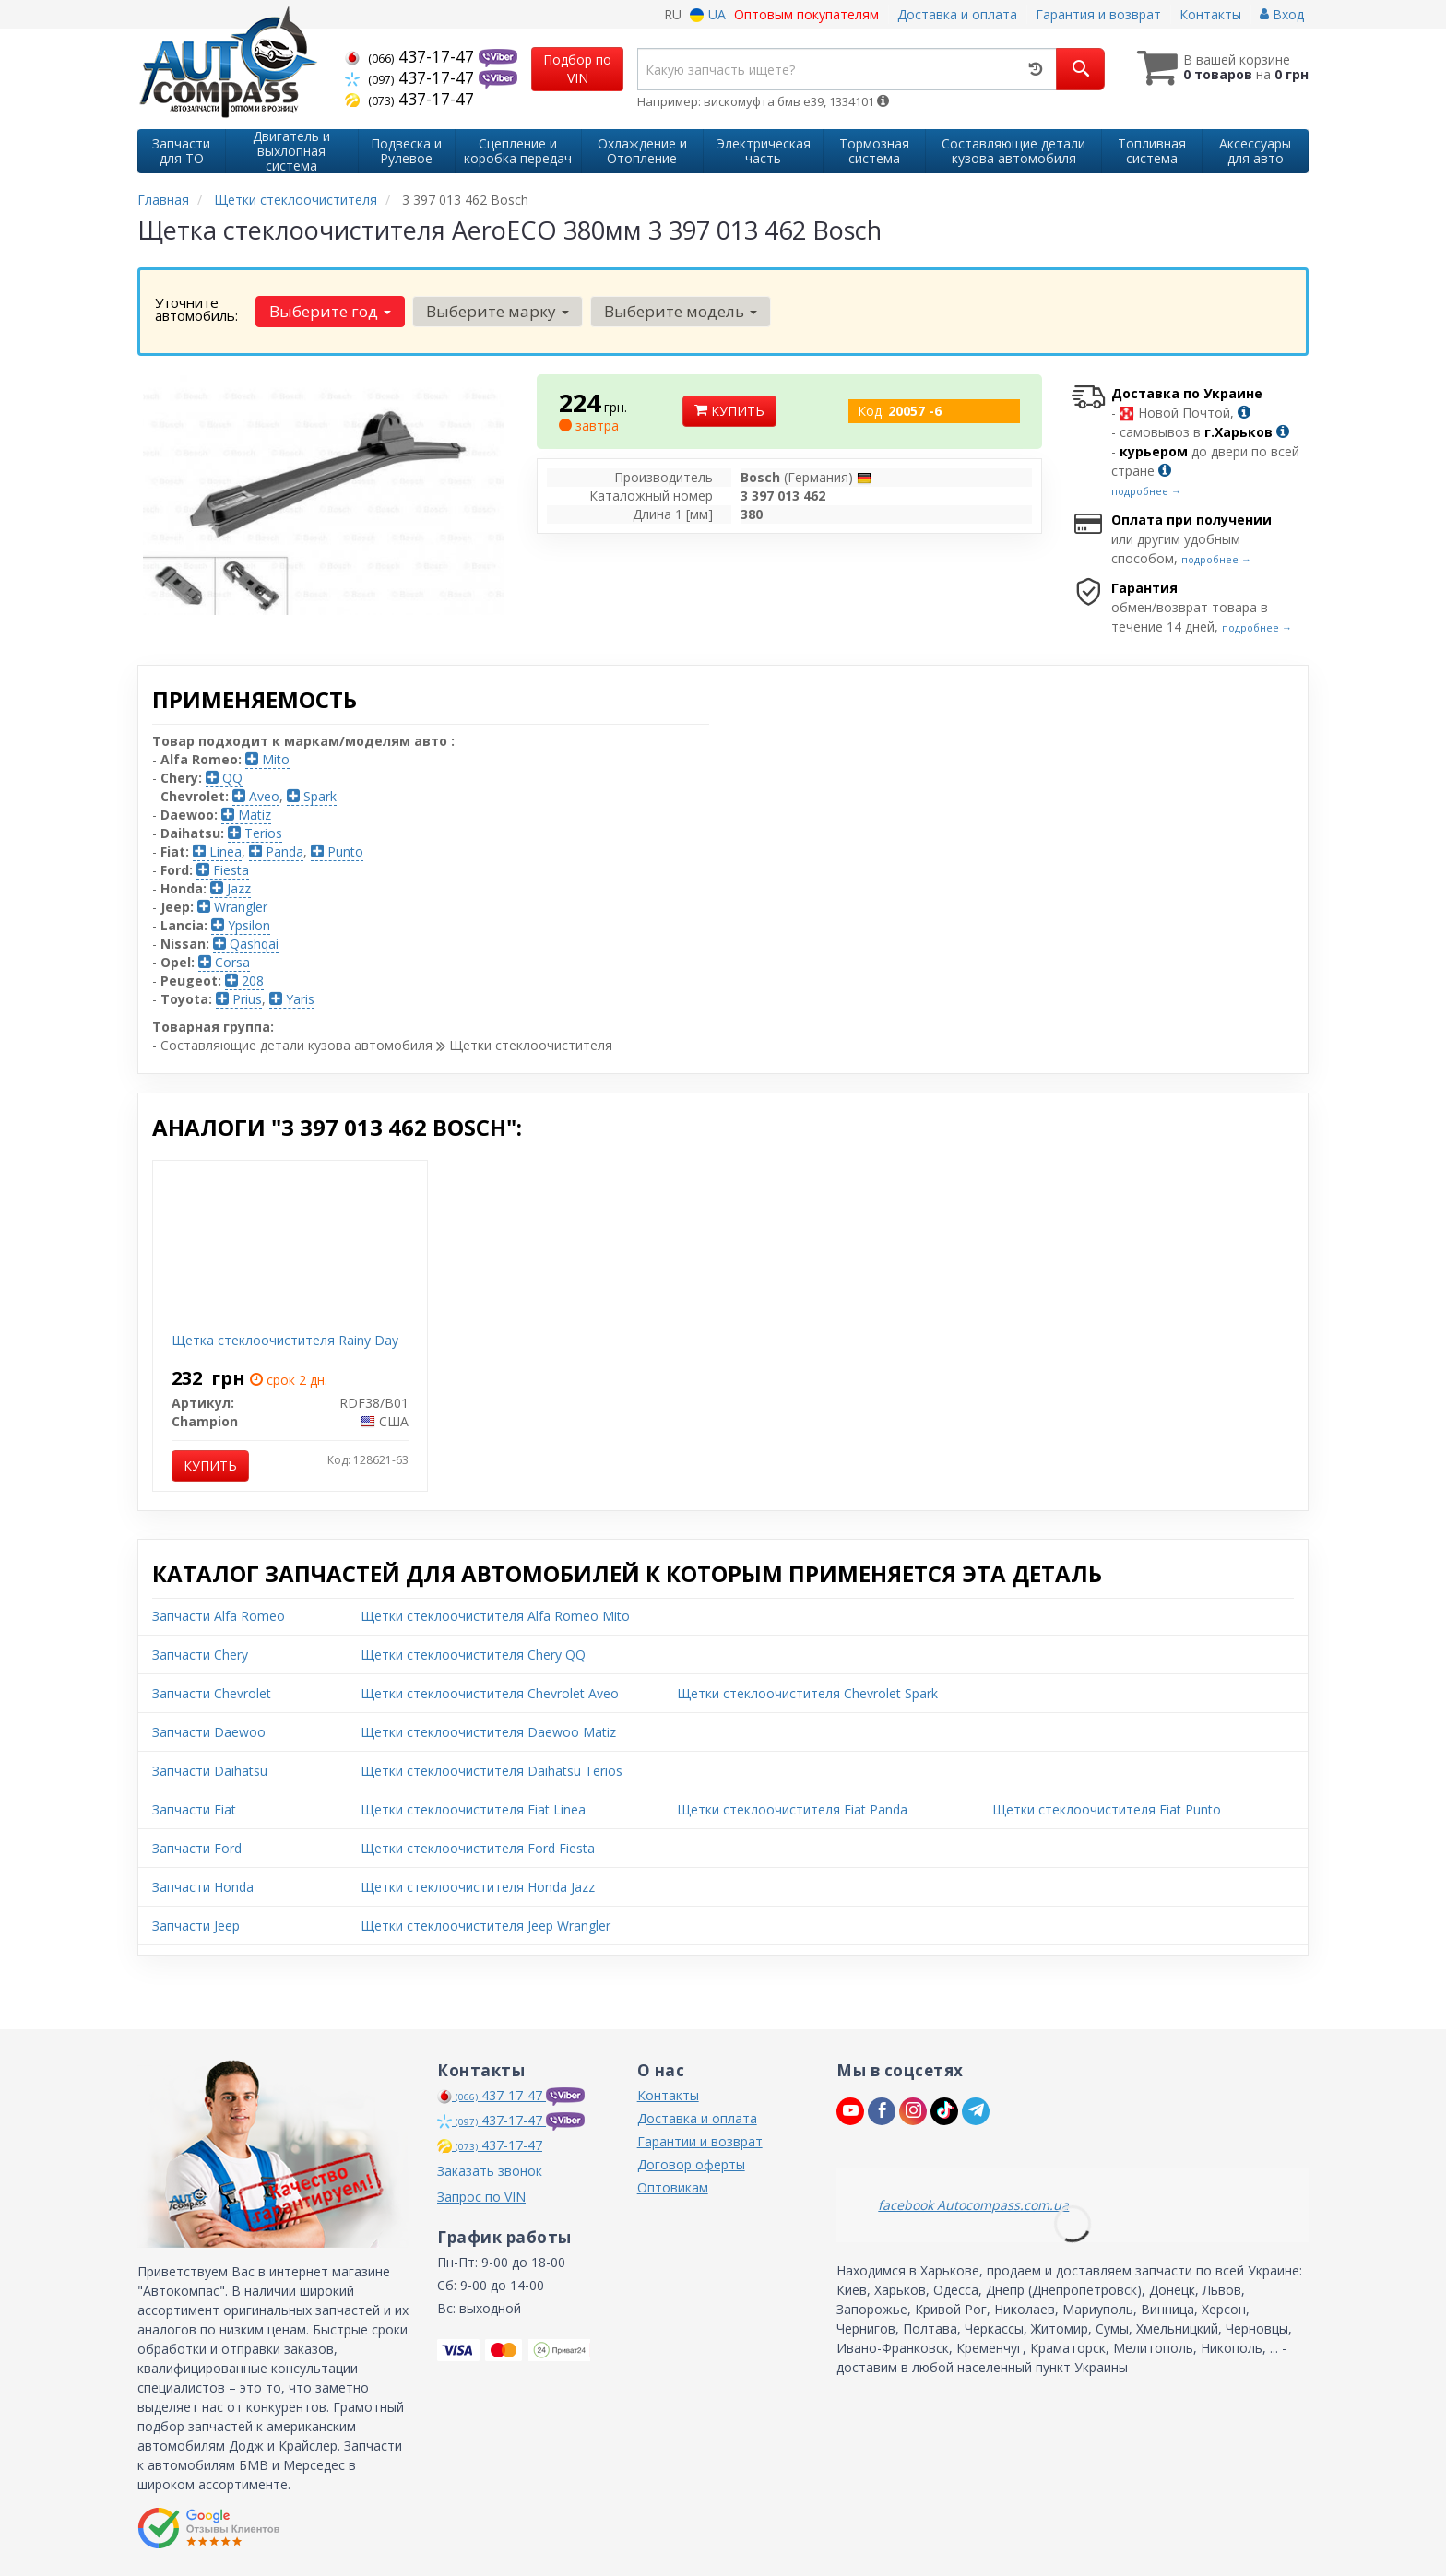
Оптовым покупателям (806, 14)
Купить (729, 410)
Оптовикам (672, 2187)
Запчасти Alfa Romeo (218, 1616)
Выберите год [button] (330, 311)
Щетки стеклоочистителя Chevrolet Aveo (490, 1693)
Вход (1282, 14)
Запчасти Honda (203, 1887)
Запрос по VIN (481, 2196)
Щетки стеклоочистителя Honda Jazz (478, 1887)
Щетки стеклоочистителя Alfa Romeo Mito (495, 1616)
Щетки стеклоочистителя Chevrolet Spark (807, 1693)
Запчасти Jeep (196, 1925)
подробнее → (1146, 491)
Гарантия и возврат (1098, 14)
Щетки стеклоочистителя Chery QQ (473, 1654)
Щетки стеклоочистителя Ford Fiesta (478, 1848)
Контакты (1210, 14)
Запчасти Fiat (194, 1809)
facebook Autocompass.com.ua (973, 2205)
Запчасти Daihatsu (209, 1770)
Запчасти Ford (197, 1848)
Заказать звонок (489, 2171)
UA (708, 14)
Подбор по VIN (577, 69)
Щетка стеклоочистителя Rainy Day (285, 1340)
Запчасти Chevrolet (211, 1693)
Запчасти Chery (200, 1654)
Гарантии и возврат (700, 2141)
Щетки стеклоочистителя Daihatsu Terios (491, 1770)
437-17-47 (412, 56)
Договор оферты (691, 2164)
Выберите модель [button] (680, 311)
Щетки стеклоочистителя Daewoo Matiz (488, 1732)
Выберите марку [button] (497, 311)
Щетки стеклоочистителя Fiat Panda (792, 1809)
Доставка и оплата (957, 14)
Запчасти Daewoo (209, 1732)
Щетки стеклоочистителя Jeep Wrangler (485, 1925)
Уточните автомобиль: (196, 309)
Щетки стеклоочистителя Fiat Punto (1106, 1809)
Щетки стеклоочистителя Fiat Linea (473, 1809)
